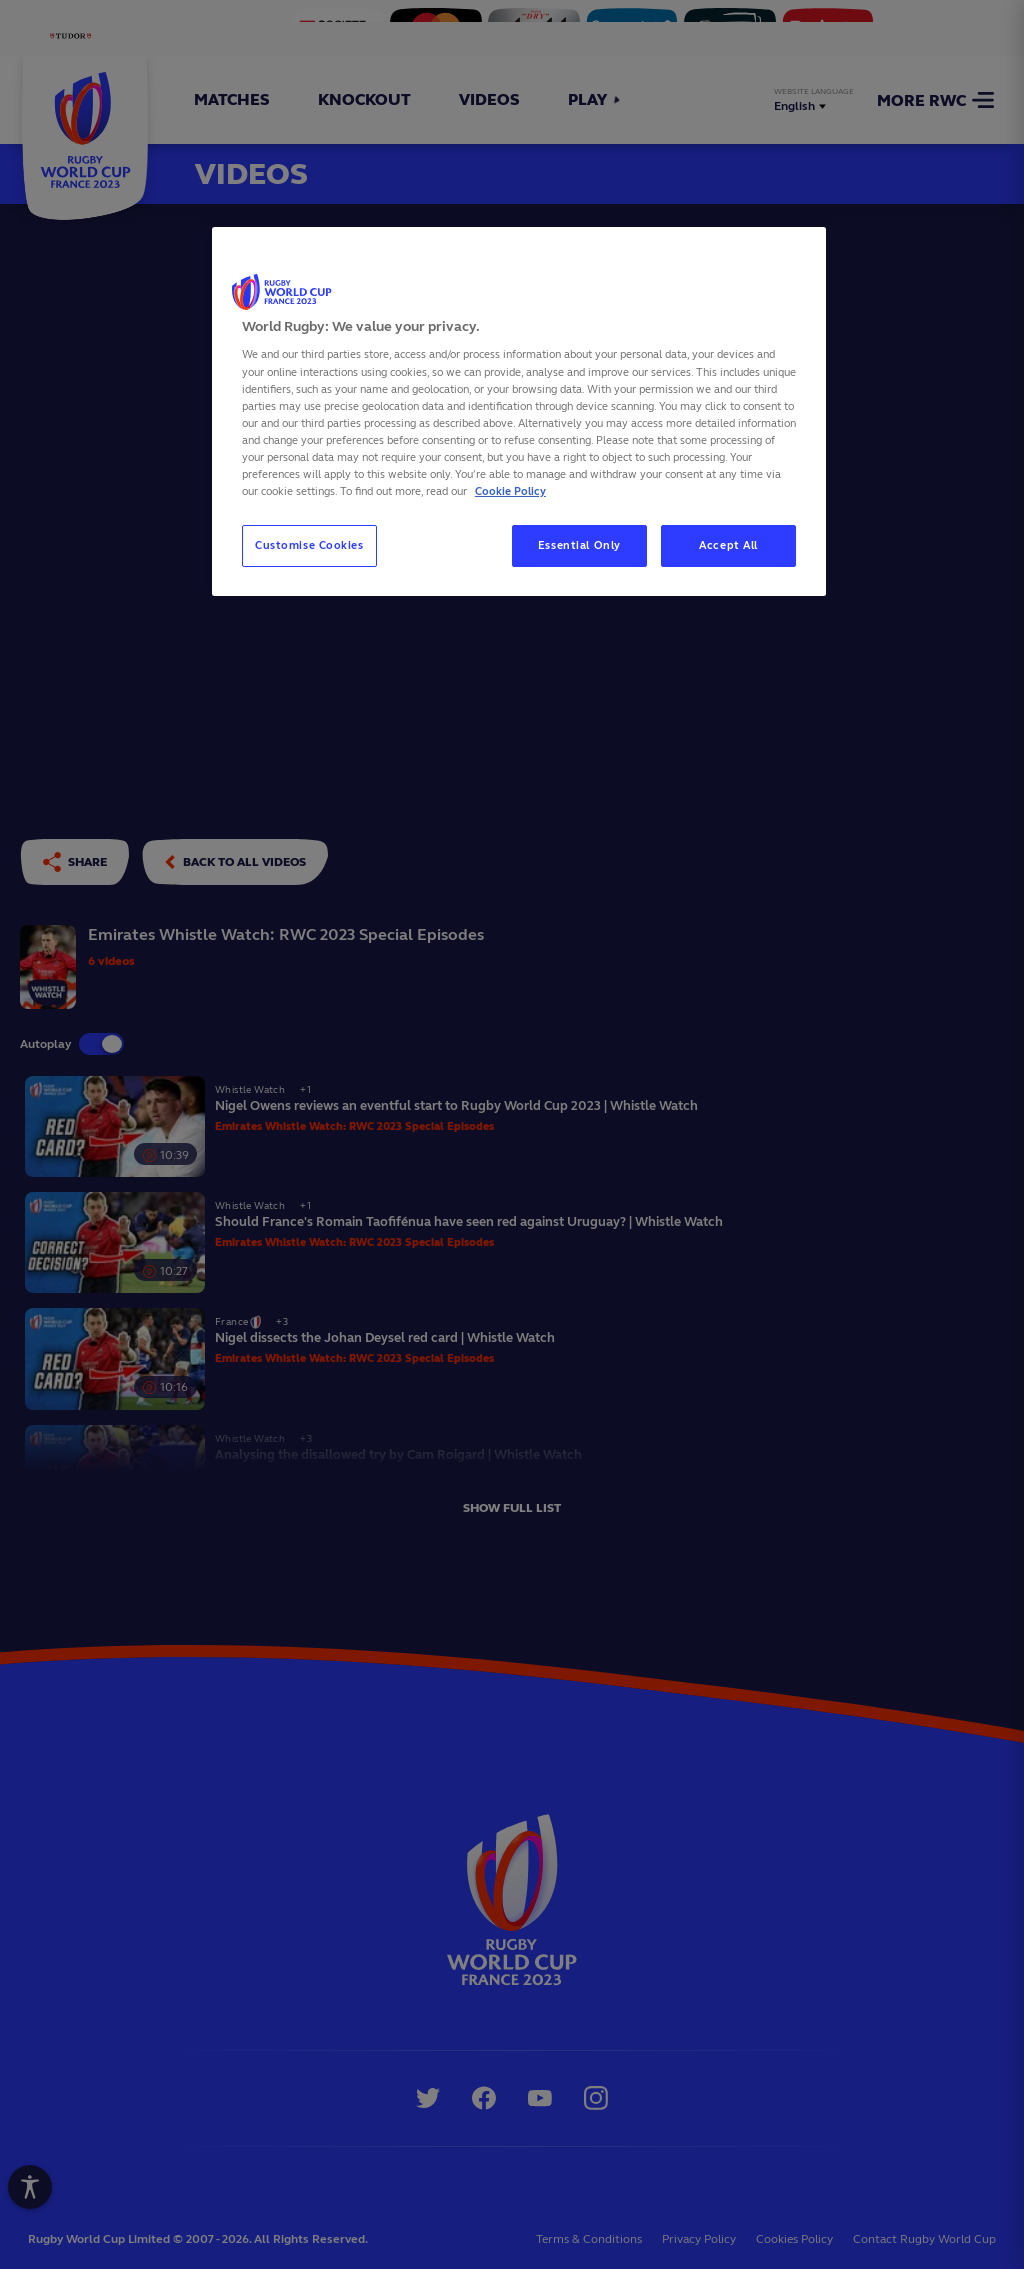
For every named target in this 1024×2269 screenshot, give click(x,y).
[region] (519, 411)
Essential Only (579, 545)
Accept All (728, 545)
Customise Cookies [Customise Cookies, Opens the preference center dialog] (309, 545)
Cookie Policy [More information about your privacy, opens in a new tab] (510, 491)
